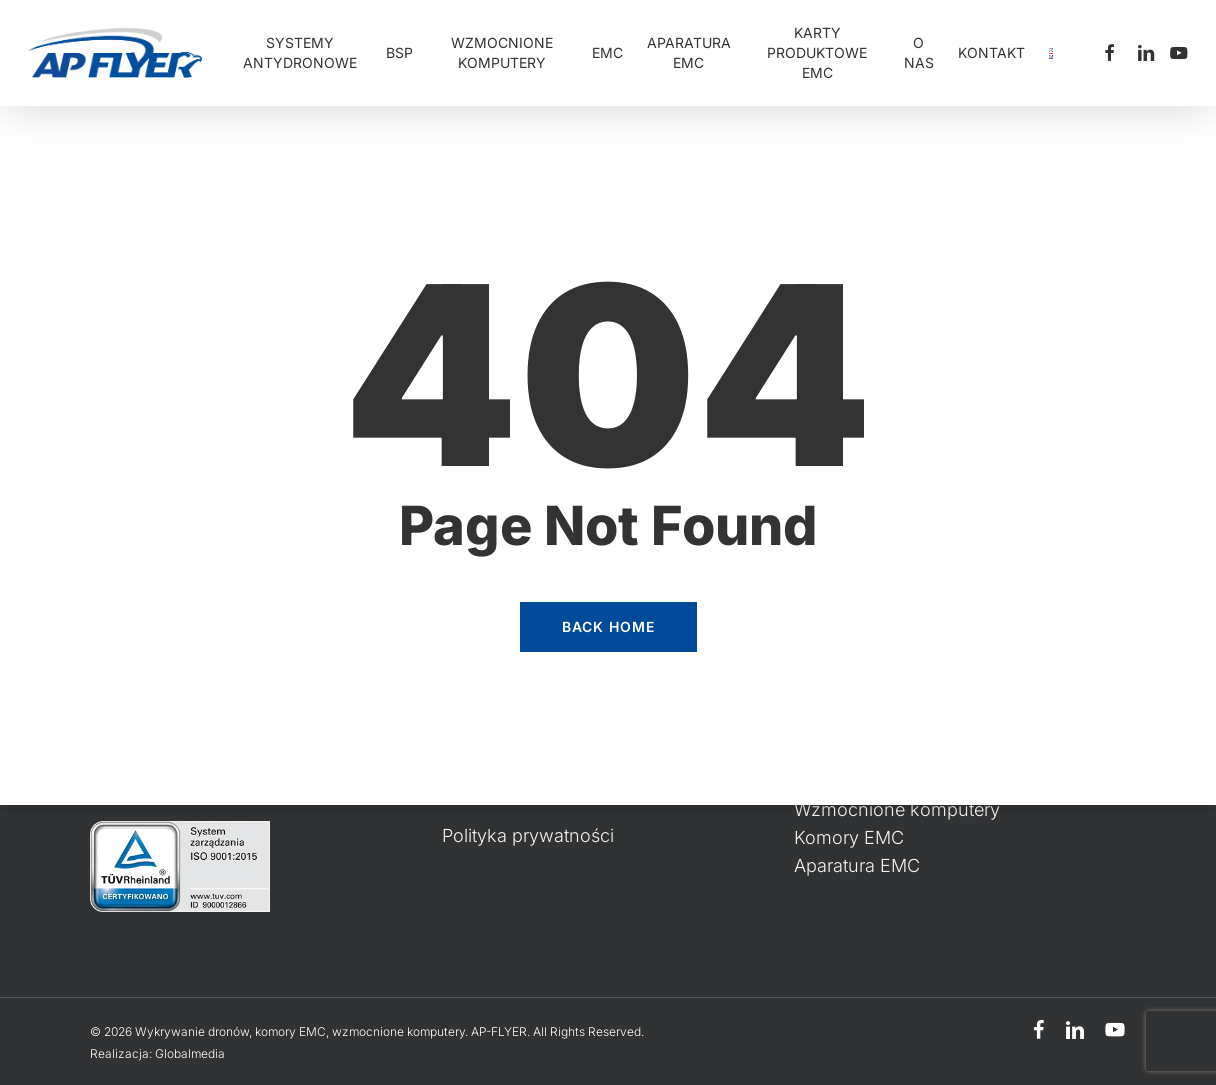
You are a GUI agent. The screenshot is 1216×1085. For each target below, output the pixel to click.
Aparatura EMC (857, 865)
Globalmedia (190, 1053)
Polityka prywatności (528, 835)
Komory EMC (849, 837)
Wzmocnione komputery (897, 809)
